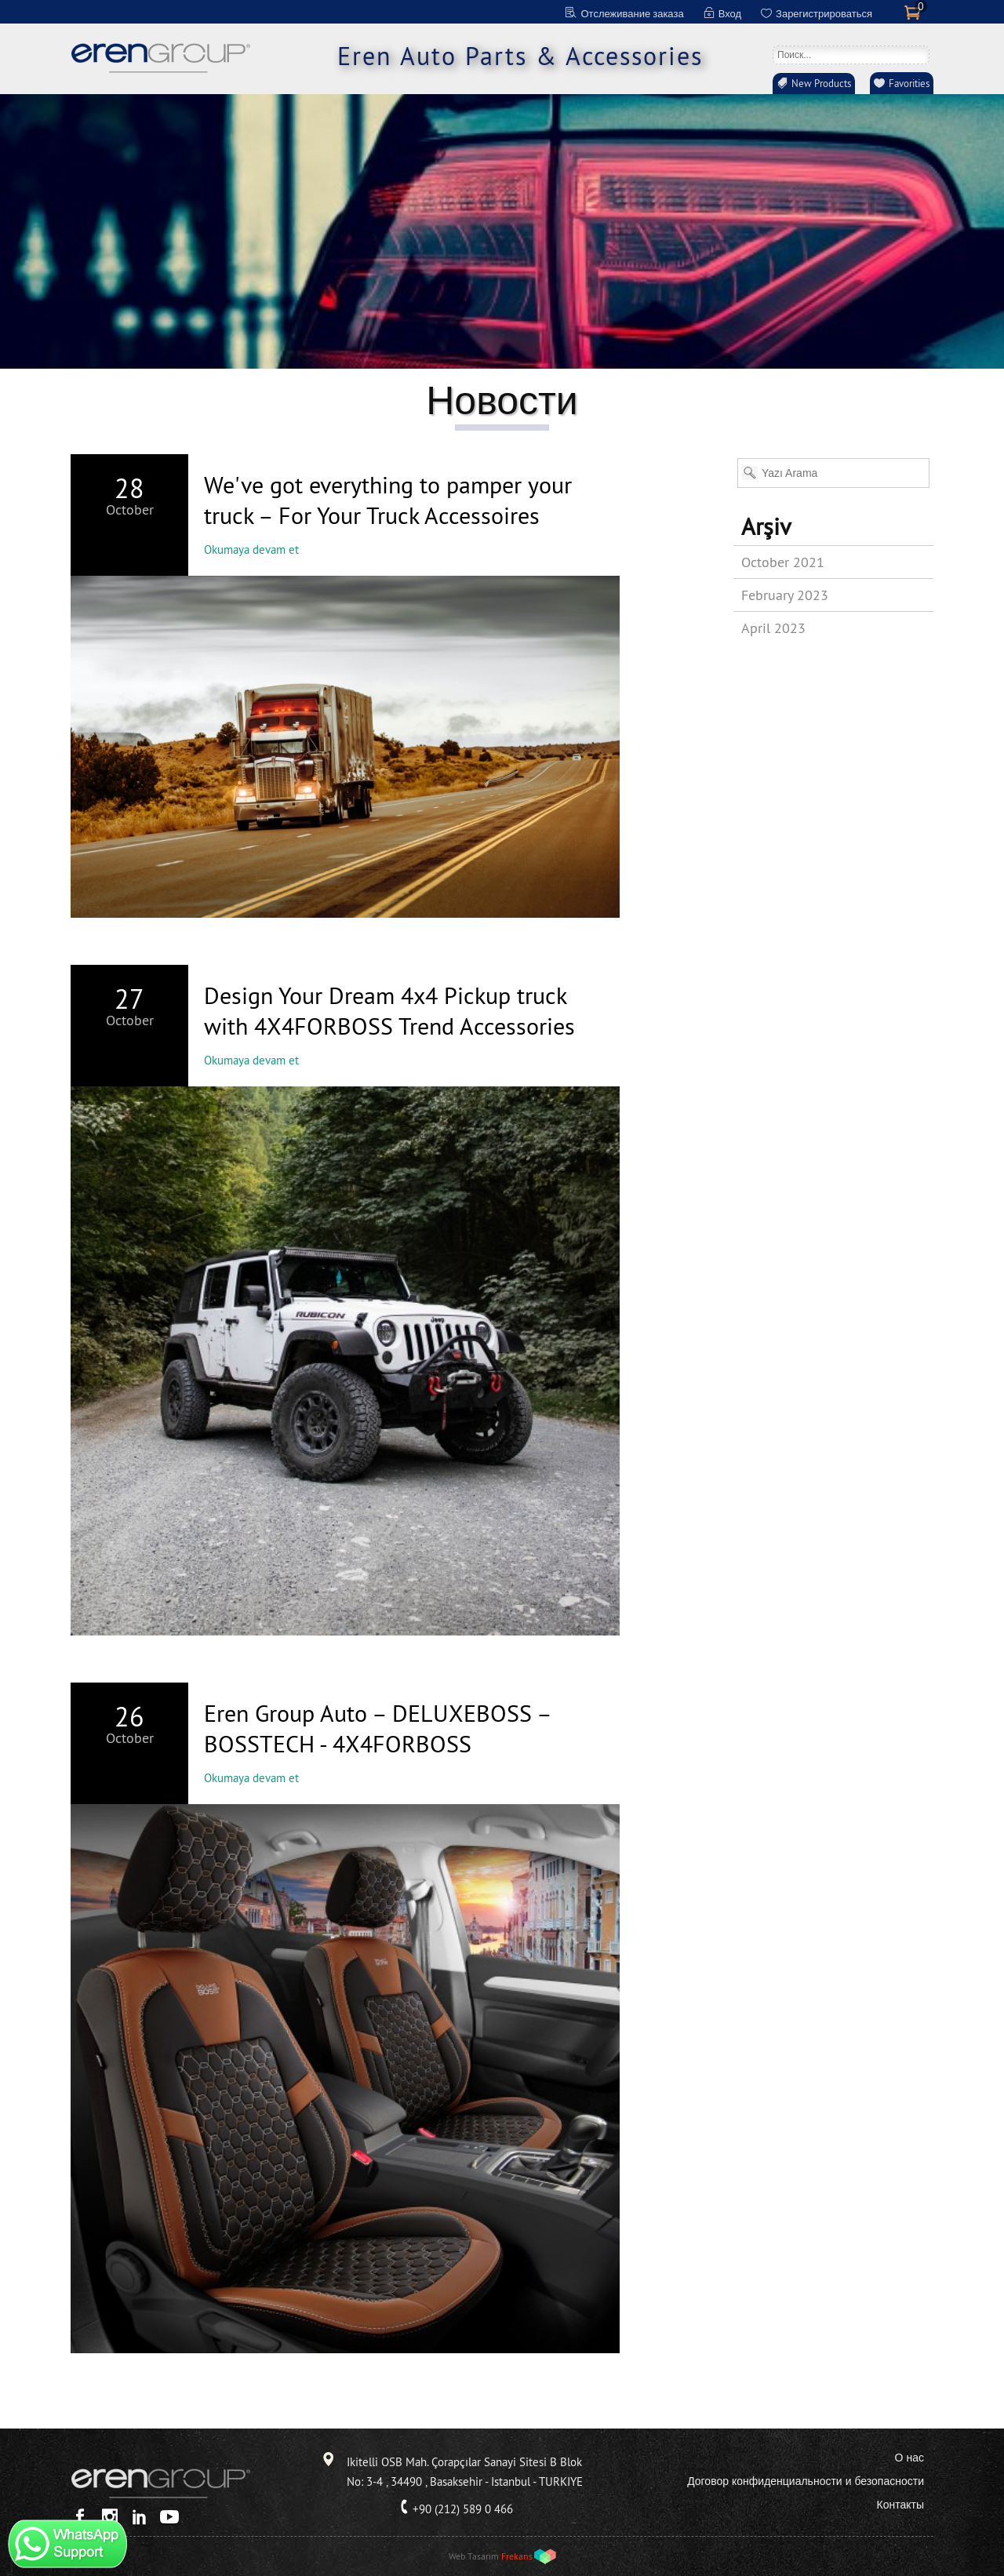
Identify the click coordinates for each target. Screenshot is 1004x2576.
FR (501, 12)
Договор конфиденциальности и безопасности (805, 2481)
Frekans (517, 2556)
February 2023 (784, 595)
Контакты (900, 2505)
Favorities (909, 83)
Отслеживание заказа (631, 13)
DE (481, 12)
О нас (909, 2457)
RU (542, 12)
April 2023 (773, 628)
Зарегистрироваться (824, 13)
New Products (821, 83)
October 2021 (782, 562)
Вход (729, 13)
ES (521, 12)
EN (460, 12)
